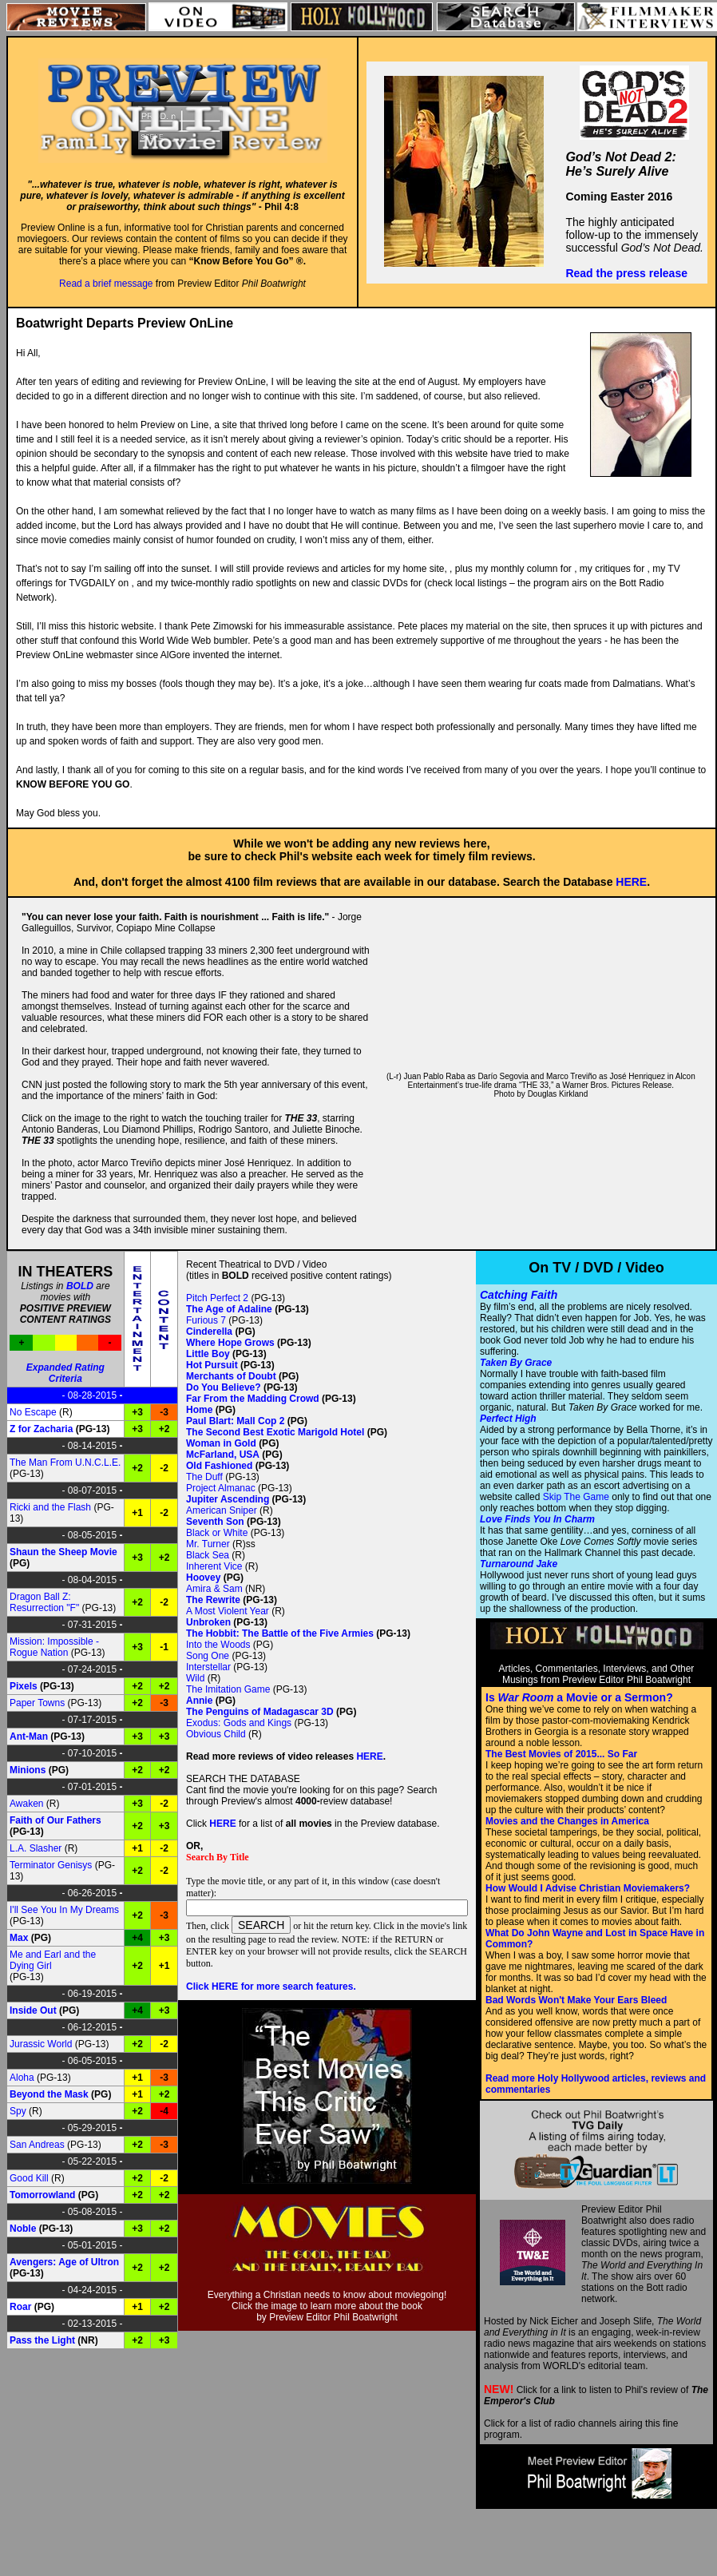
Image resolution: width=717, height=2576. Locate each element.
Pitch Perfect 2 (217, 1298)
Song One (207, 1655)
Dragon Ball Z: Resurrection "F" (44, 1602)
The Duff (204, 1476)
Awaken (26, 1803)
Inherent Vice (214, 1566)
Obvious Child (216, 1734)
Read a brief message (106, 283)
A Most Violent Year (227, 1611)
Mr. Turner (208, 1544)
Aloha (22, 2077)
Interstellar (208, 1667)
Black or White (217, 1532)
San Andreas (37, 2144)
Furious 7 (206, 1320)
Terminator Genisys (51, 1865)
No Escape (33, 1412)
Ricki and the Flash (50, 1507)
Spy (18, 2111)
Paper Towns (37, 1703)
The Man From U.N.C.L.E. (65, 1462)
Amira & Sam (214, 1588)
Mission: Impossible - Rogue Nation (54, 1647)
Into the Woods (218, 1644)
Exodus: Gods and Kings (238, 1723)
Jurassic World (41, 2044)
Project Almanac (221, 1488)
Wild (195, 1678)
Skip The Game (576, 1496)
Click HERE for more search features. (271, 1986)
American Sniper (221, 1510)
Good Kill (29, 2178)
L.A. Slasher (35, 1848)
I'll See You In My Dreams (64, 1909)
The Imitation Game (228, 1689)
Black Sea (207, 1555)
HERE (631, 881)
